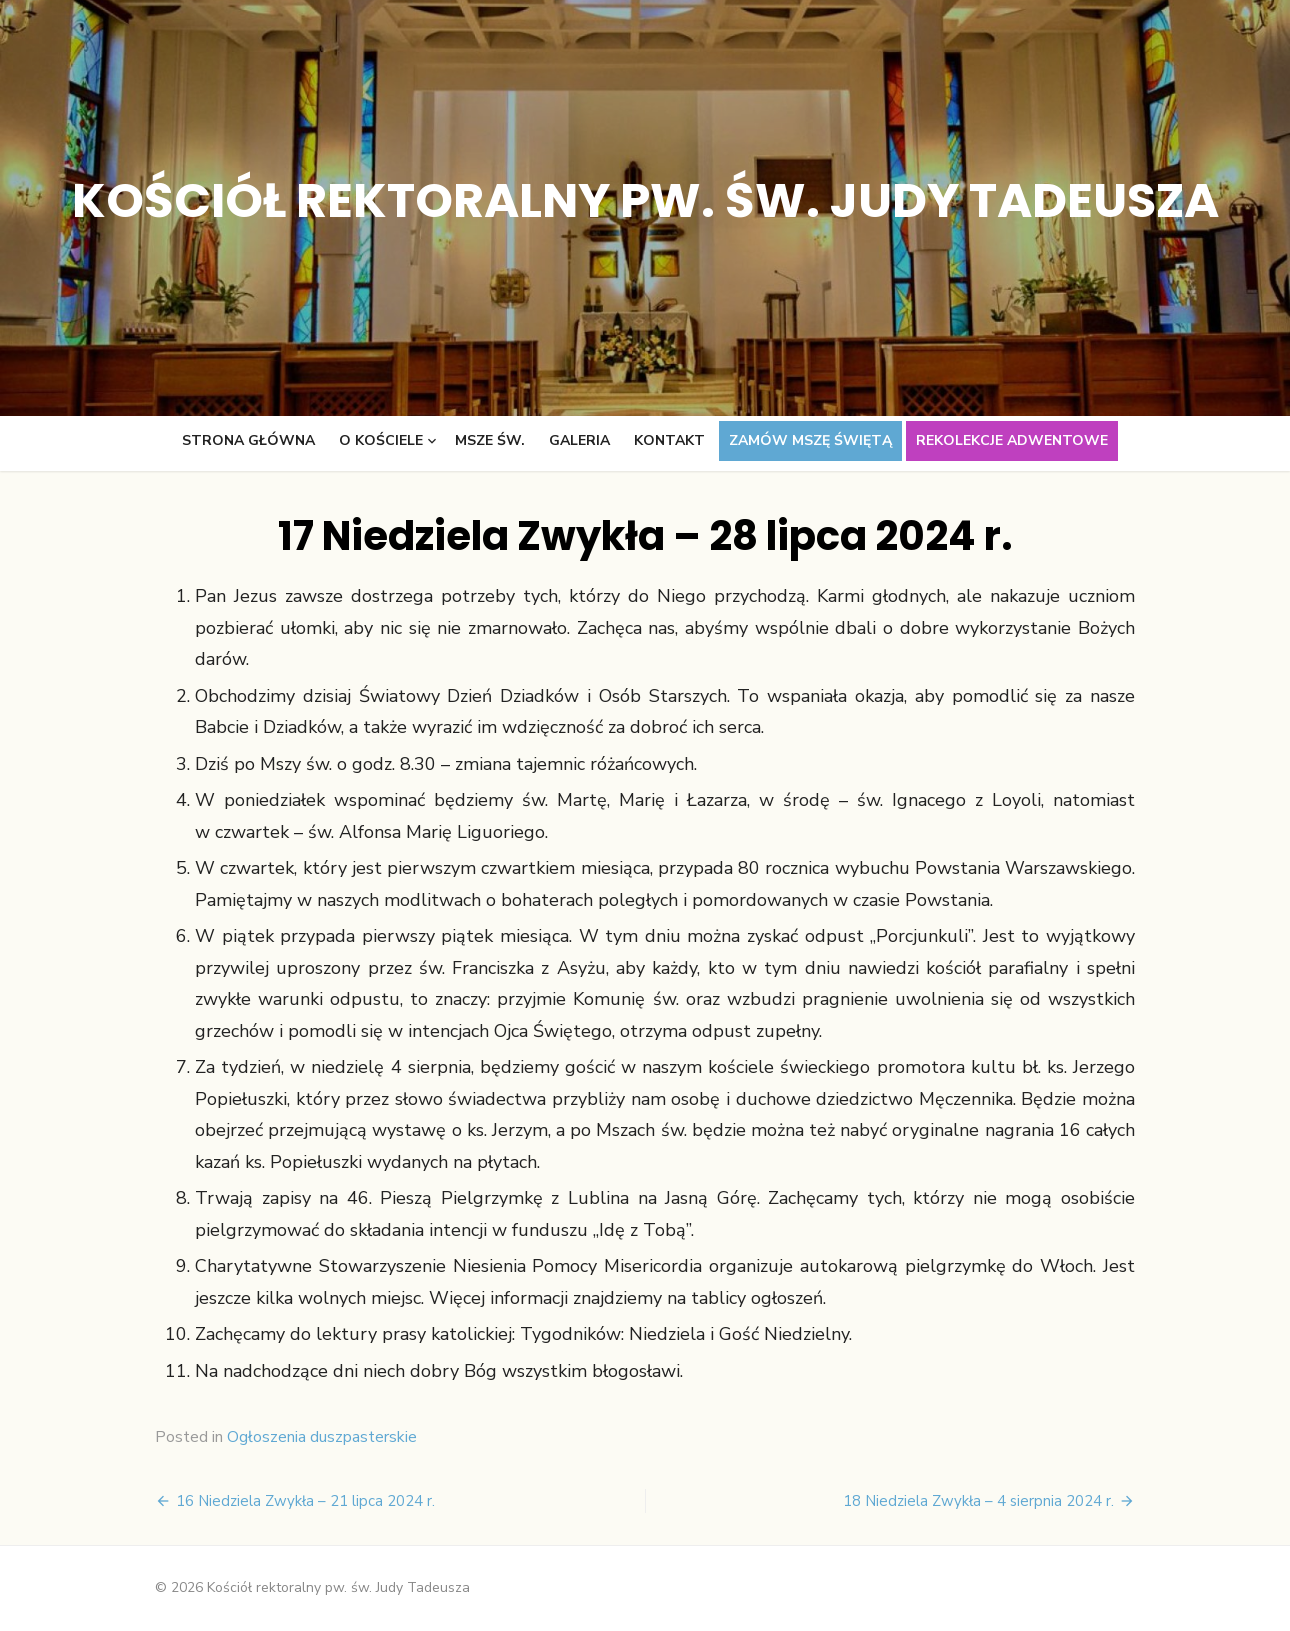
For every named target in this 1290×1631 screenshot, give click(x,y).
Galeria (579, 440)
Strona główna (248, 440)
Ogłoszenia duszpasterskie (322, 1437)
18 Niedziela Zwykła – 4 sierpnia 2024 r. (978, 1501)
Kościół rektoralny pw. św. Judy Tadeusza (645, 200)
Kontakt (669, 440)
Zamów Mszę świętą (810, 440)
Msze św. (490, 440)
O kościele (381, 440)
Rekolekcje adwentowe (1012, 440)
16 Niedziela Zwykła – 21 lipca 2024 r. (305, 1501)
